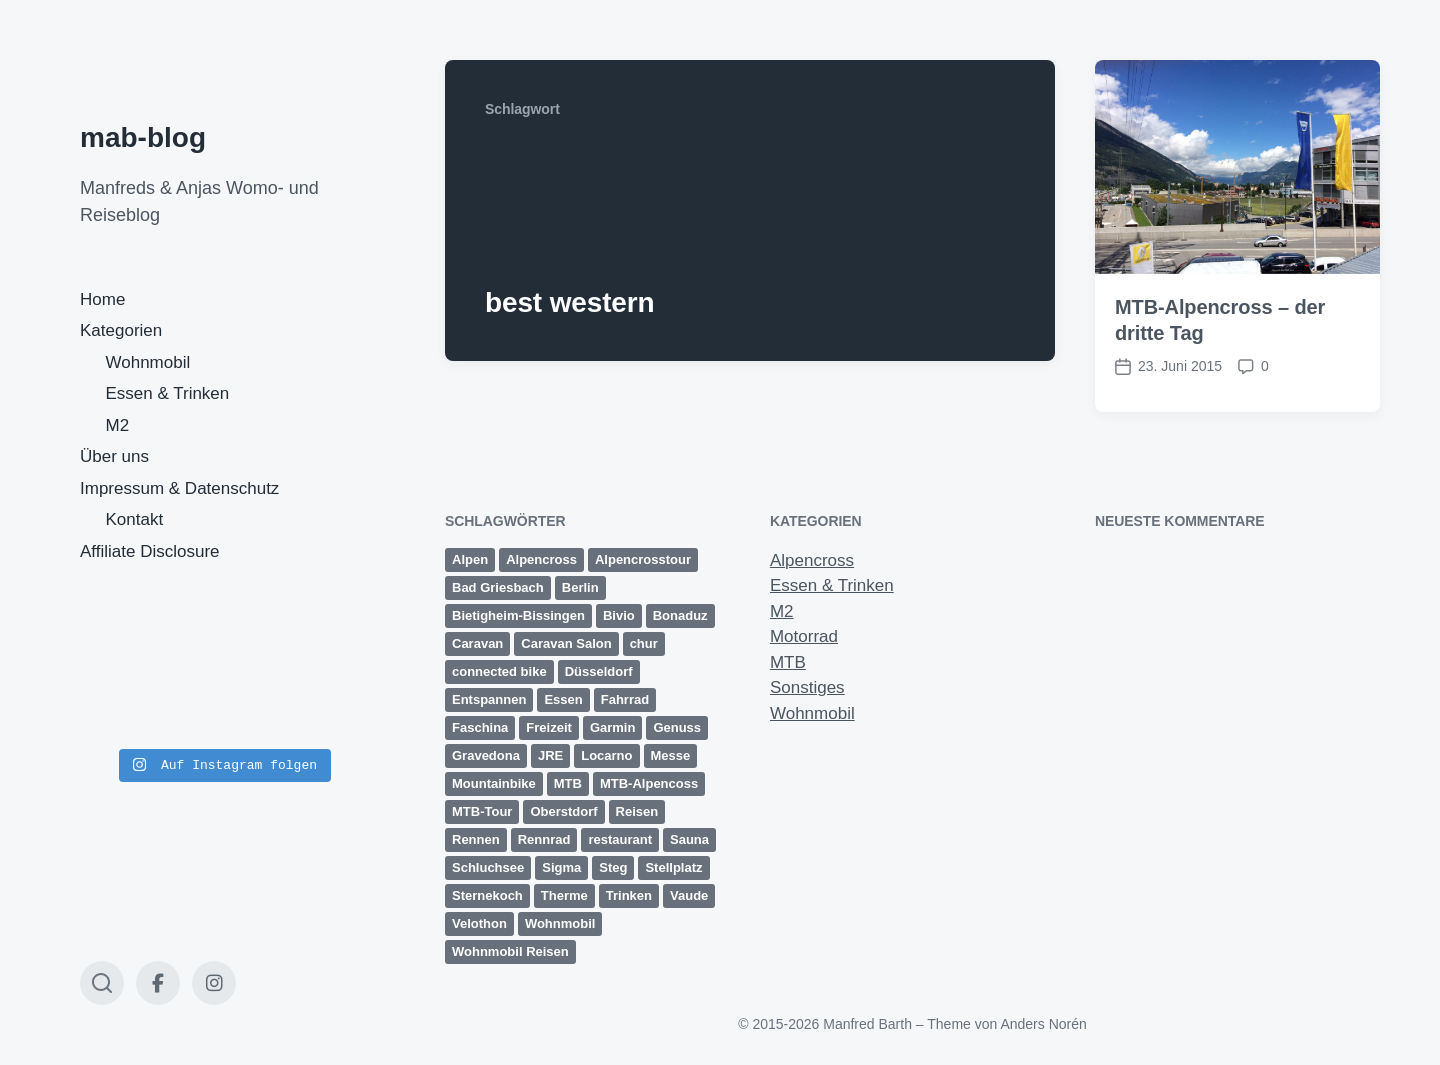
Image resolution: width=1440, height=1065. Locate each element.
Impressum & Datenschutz (179, 488)
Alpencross (812, 560)
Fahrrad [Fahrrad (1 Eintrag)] (625, 699)
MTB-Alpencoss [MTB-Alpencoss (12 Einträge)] (649, 783)
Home (102, 299)
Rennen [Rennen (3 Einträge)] (476, 839)
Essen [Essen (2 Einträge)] (563, 699)
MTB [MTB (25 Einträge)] (568, 783)
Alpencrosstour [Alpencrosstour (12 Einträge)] (643, 559)
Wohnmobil (148, 362)
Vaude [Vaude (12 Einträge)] (689, 895)
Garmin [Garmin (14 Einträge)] (613, 727)
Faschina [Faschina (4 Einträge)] (480, 727)
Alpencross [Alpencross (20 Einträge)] (541, 559)
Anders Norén (1043, 1024)
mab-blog (143, 137)
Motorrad (804, 636)
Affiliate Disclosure (150, 551)
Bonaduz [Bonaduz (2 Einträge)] (680, 615)
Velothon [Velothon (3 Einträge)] (479, 923)
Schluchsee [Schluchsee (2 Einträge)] (488, 867)
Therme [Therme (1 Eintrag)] (564, 895)
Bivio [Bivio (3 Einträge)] (619, 615)
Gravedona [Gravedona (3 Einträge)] (486, 755)
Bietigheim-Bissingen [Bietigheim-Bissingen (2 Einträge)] (518, 615)
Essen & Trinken (168, 393)
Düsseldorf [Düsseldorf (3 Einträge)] (599, 671)
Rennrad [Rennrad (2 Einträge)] (544, 839)
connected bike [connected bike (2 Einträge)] (499, 671)
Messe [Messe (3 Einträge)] (671, 755)
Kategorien (121, 330)
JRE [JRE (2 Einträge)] (550, 755)
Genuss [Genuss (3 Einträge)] (677, 727)
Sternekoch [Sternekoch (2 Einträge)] (487, 895)
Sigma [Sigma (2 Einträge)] (561, 867)
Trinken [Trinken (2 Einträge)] (629, 895)
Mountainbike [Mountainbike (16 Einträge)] (494, 783)
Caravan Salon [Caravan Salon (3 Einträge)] (566, 643)
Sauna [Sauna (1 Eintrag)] (689, 839)
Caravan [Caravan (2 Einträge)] (477, 643)
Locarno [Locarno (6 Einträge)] (606, 755)
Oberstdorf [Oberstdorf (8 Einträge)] (563, 811)
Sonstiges (807, 687)
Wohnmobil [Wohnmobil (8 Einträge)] (560, 923)
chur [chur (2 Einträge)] (644, 643)
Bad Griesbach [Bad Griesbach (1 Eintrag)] (498, 587)
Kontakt (135, 519)
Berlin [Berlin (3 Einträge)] (580, 587)
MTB (788, 662)
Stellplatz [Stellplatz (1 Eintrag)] (673, 867)
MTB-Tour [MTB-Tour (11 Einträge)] (482, 811)
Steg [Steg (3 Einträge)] (613, 867)
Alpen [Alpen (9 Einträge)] (470, 559)
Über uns (114, 456)
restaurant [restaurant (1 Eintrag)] (620, 839)
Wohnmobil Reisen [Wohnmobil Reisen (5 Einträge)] (510, 951)
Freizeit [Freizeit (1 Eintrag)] (549, 727)
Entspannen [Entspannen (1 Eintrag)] (489, 699)
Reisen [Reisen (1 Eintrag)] (637, 811)
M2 (118, 425)
